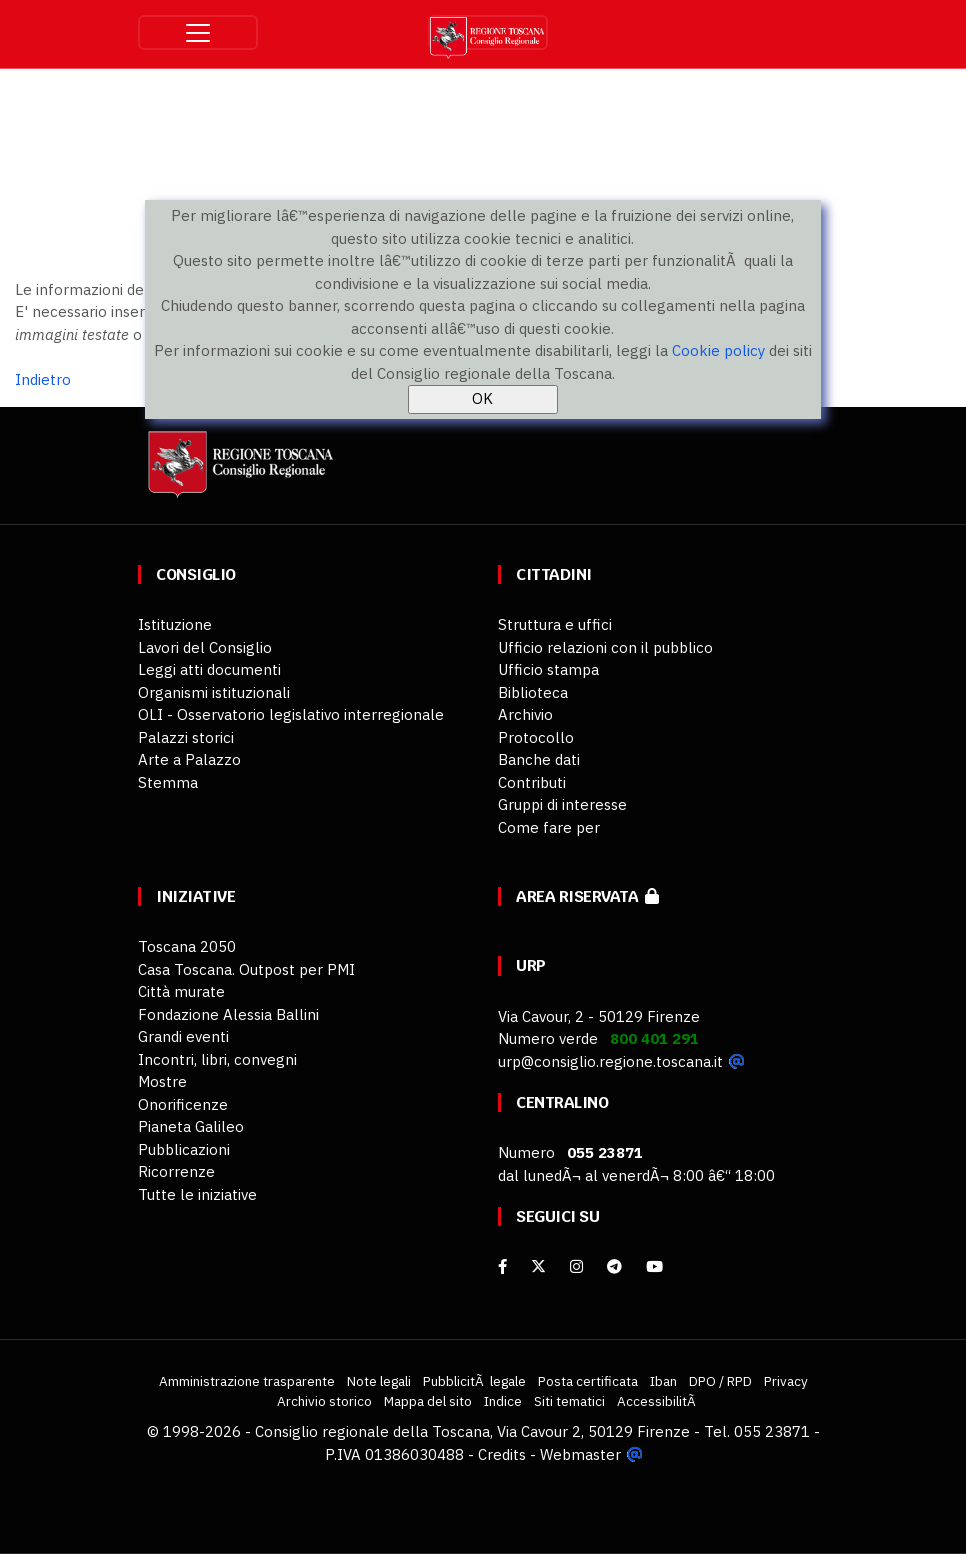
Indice (503, 1401)
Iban (663, 1381)
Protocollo (536, 737)
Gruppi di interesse (562, 804)
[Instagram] (576, 1266)
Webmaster (580, 1454)
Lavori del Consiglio (205, 647)
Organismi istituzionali (214, 692)
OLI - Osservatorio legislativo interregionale (291, 714)
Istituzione (175, 624)
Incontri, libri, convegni (217, 1059)
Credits (502, 1454)
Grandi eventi (183, 1036)
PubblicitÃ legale (474, 1381)
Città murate (181, 991)
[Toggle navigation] (198, 32)
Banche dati (539, 759)
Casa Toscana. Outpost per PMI (246, 969)
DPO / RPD (720, 1381)
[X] (538, 1266)
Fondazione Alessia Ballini (228, 1014)
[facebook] (502, 1266)
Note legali (379, 1381)
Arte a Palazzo (189, 759)
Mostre (162, 1081)
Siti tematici (569, 1401)
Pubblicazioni (184, 1149)
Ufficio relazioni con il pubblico (605, 647)
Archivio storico (324, 1401)
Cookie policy (718, 350)
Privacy (786, 1381)
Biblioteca (533, 692)
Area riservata (587, 896)
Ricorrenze (176, 1171)
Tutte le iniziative (197, 1194)
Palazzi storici (186, 737)
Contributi (532, 782)
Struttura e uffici (555, 624)
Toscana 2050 (187, 946)
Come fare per (549, 827)
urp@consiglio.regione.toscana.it (610, 1061)
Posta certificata (588, 1381)
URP (531, 965)
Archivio (525, 714)
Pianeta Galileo (191, 1126)
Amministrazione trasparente (247, 1381)
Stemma (168, 782)
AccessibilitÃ (658, 1401)
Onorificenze (183, 1104)
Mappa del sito (428, 1401)
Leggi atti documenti (209, 669)
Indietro (43, 379)
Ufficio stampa (548, 669)
